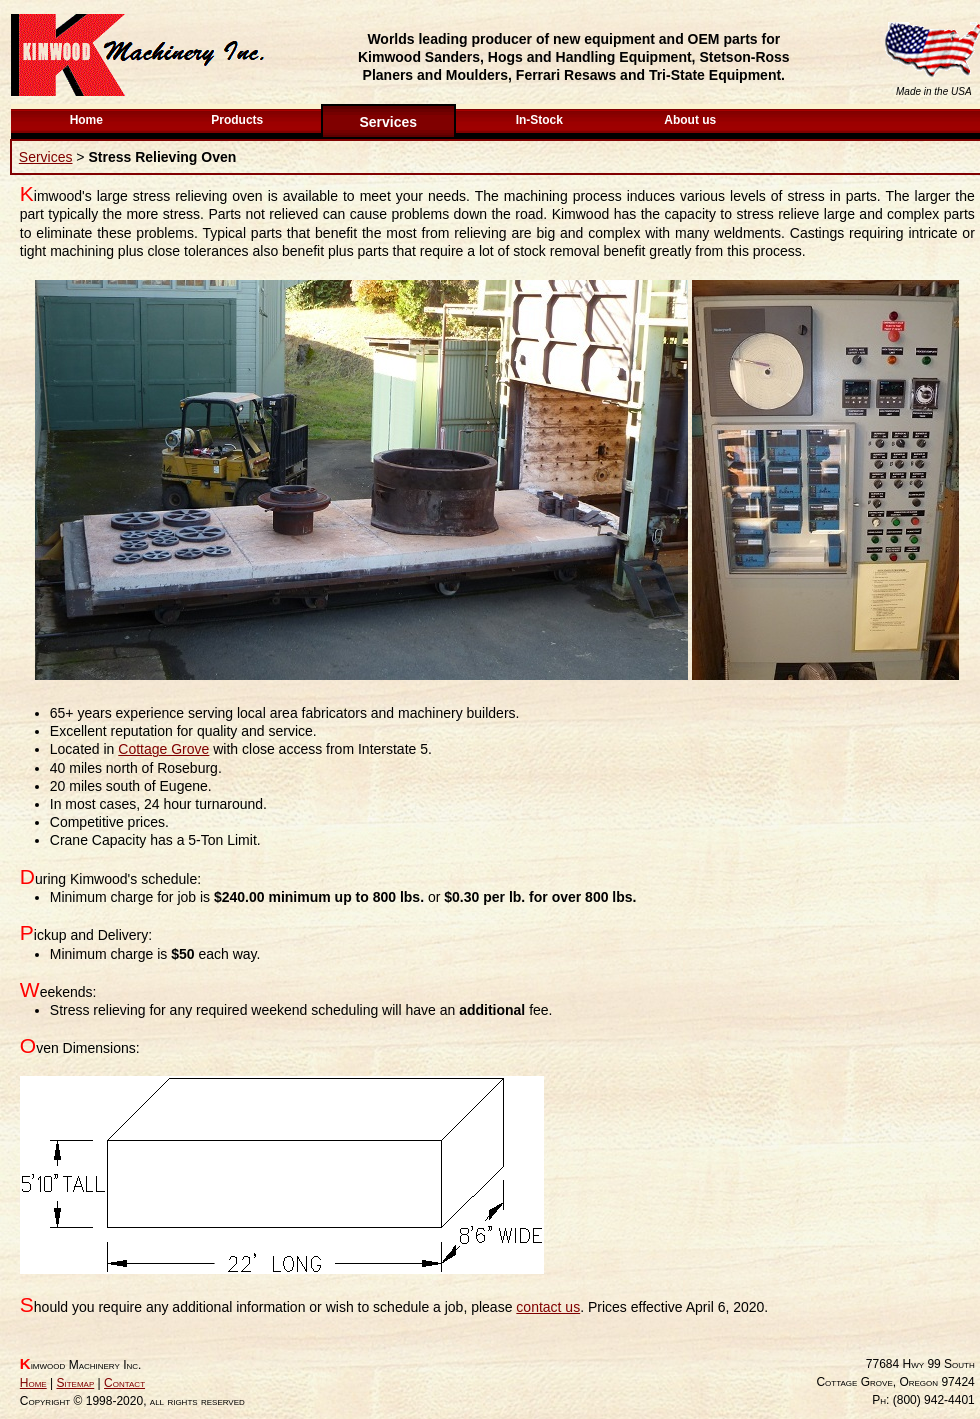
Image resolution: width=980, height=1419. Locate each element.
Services (388, 122)
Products (237, 120)
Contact (124, 1383)
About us (690, 120)
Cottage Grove (163, 749)
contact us (548, 1307)
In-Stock (539, 120)
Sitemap (75, 1383)
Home (86, 120)
